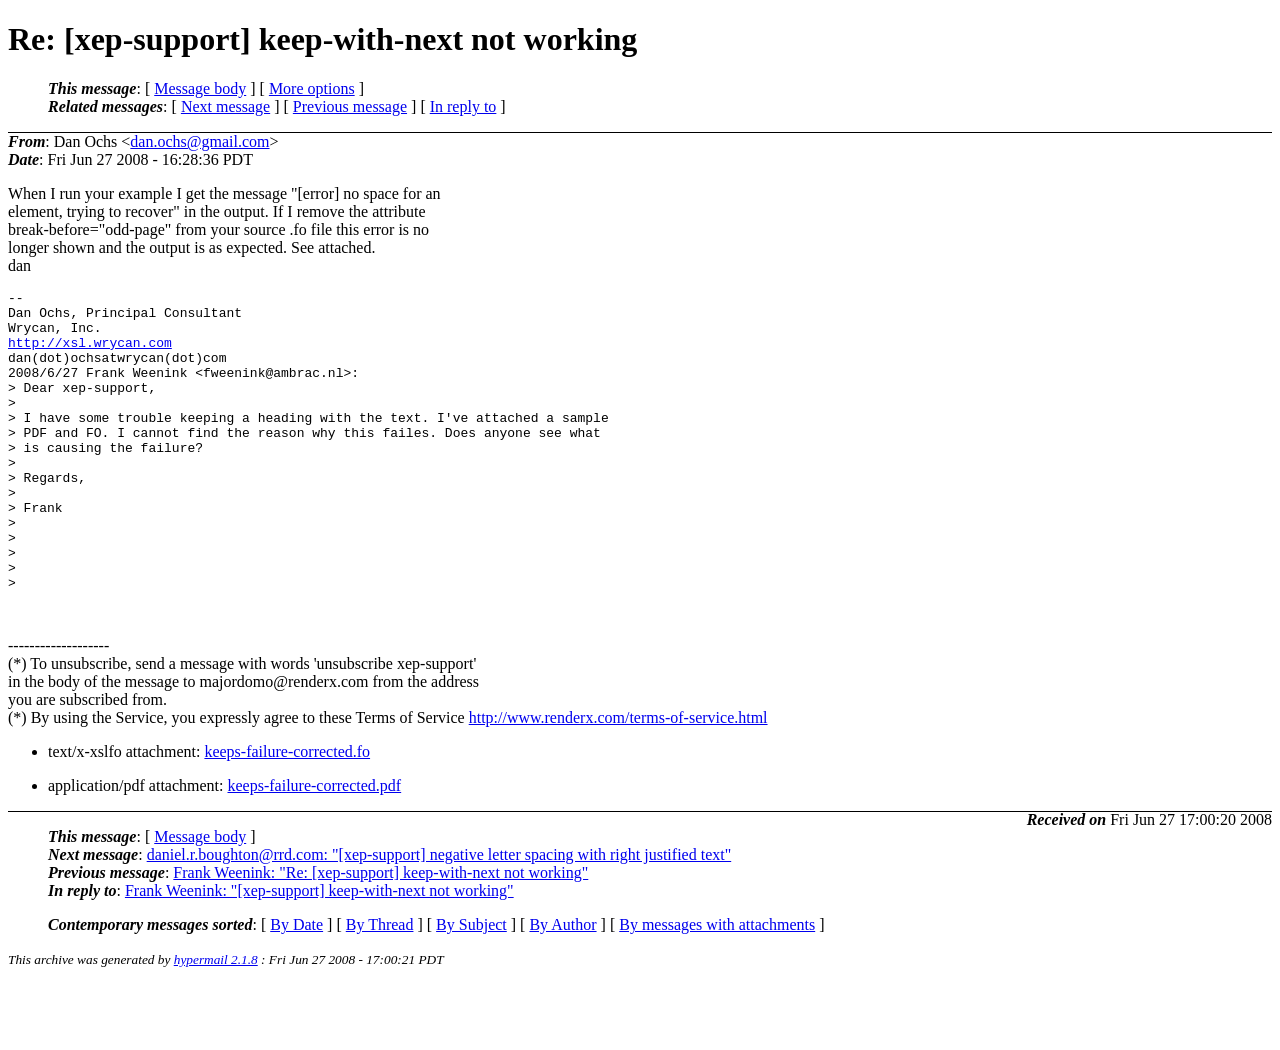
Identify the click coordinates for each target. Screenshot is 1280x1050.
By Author (562, 990)
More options (312, 88)
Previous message (350, 106)
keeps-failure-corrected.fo (287, 817)
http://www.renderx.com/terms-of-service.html (618, 783)
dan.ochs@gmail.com (199, 141)
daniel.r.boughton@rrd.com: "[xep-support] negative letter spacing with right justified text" (439, 920)
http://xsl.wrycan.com (90, 354)
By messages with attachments (717, 990)
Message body (200, 88)
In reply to (463, 106)
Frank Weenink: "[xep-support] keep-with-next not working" (319, 956)
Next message (225, 106)
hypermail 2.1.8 (216, 1025)
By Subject (471, 990)
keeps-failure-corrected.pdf (315, 851)
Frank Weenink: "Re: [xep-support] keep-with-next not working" (380, 938)
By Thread (380, 990)
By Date (296, 990)
